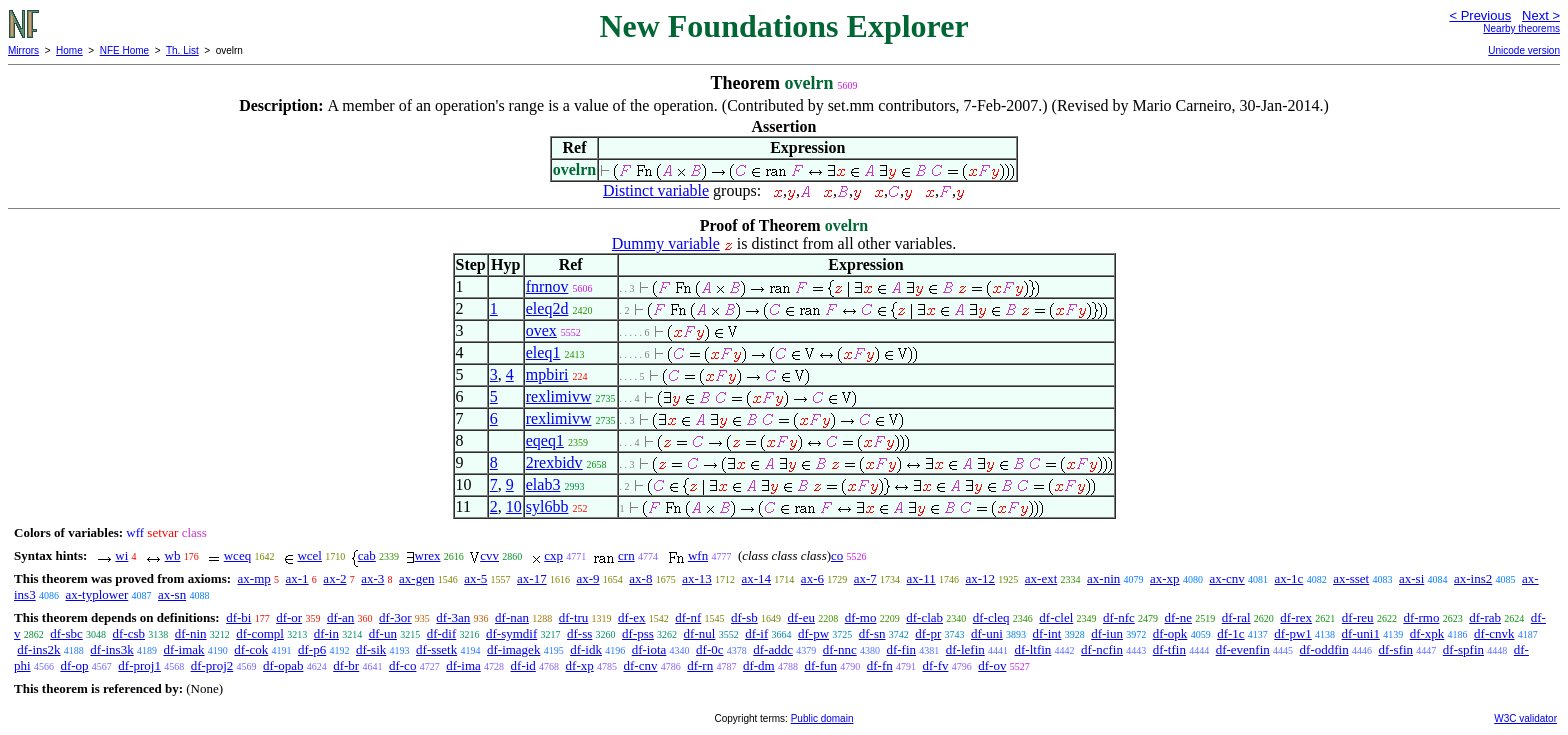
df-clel (1056, 617)
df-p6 (312, 649)
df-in (326, 633)
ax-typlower (96, 594)
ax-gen (416, 578)
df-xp (580, 665)
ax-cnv (1226, 578)
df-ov (992, 665)
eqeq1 (545, 440)
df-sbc (66, 633)
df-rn (700, 665)
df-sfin (1395, 649)
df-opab (283, 665)
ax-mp (254, 578)
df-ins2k (38, 649)
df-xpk (1427, 633)
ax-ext (1041, 578)
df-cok (251, 649)
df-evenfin (1243, 649)
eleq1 (543, 352)
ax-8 (640, 578)
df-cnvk (1494, 633)
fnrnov (547, 286)
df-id (523, 665)
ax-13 (697, 578)
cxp (553, 555)
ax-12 (980, 578)
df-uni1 (1361, 633)
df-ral (1236, 617)
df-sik (371, 649)
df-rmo (1421, 617)
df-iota (649, 649)
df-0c (709, 649)
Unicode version (1524, 50)
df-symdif (511, 633)
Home (69, 50)
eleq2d (547, 308)
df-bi (238, 617)
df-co (402, 665)
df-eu (801, 617)
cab (367, 555)
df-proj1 (139, 665)
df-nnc (840, 649)
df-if (756, 633)
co (837, 555)
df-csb (129, 633)
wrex (428, 555)
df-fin (901, 649)
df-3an (453, 617)
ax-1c (1289, 578)
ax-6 (812, 578)
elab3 (543, 484)
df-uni (987, 633)
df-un (383, 633)
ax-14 (757, 578)
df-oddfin (1324, 649)
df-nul (700, 633)
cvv (489, 555)
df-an (340, 617)
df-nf (688, 617)
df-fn (880, 665)
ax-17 (532, 578)
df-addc (773, 649)
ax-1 (297, 578)
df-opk (1170, 633)
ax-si (1411, 578)
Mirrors (23, 50)
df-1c (1230, 633)
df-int (1047, 633)
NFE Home (124, 50)
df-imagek (513, 649)
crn (626, 555)
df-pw (813, 633)
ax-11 (921, 578)
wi (121, 555)
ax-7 (865, 578)
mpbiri (547, 374)
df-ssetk (436, 649)
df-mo (861, 617)
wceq (237, 555)
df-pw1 (1293, 633)
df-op (74, 665)
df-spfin (1463, 649)
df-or (289, 617)
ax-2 (334, 578)
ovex (541, 330)
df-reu (1358, 617)
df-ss (579, 633)
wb (173, 555)
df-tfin (1169, 649)
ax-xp (1165, 578)
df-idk (586, 649)
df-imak (183, 649)
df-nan (512, 617)
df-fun (820, 665)
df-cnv (641, 665)
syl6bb (547, 506)
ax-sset (1351, 578)
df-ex (631, 617)
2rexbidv (554, 462)
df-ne (1178, 617)
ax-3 (372, 578)
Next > (1541, 15)
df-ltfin (1033, 649)
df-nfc (1119, 617)
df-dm (759, 665)
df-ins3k (111, 649)
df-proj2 (212, 665)
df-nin (191, 633)
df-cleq (991, 617)
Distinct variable (656, 190)
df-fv (935, 665)
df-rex (1296, 617)
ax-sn (172, 594)
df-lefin (965, 649)
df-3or (395, 617)
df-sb (744, 617)
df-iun (1107, 633)
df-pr (928, 633)
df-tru (574, 617)
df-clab (924, 617)
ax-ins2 (1473, 578)
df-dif (442, 633)
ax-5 (475, 578)
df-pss (638, 633)
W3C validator (1525, 718)
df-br (346, 665)
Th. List (182, 50)
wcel (309, 555)
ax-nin (1103, 578)
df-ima (463, 665)
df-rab (1485, 617)
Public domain (822, 718)
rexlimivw (559, 396)
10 (514, 506)
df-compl (260, 633)
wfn (698, 555)
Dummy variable (666, 243)
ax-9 (587, 578)
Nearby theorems (1521, 28)
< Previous (1480, 15)
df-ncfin (1102, 649)
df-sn (872, 633)
